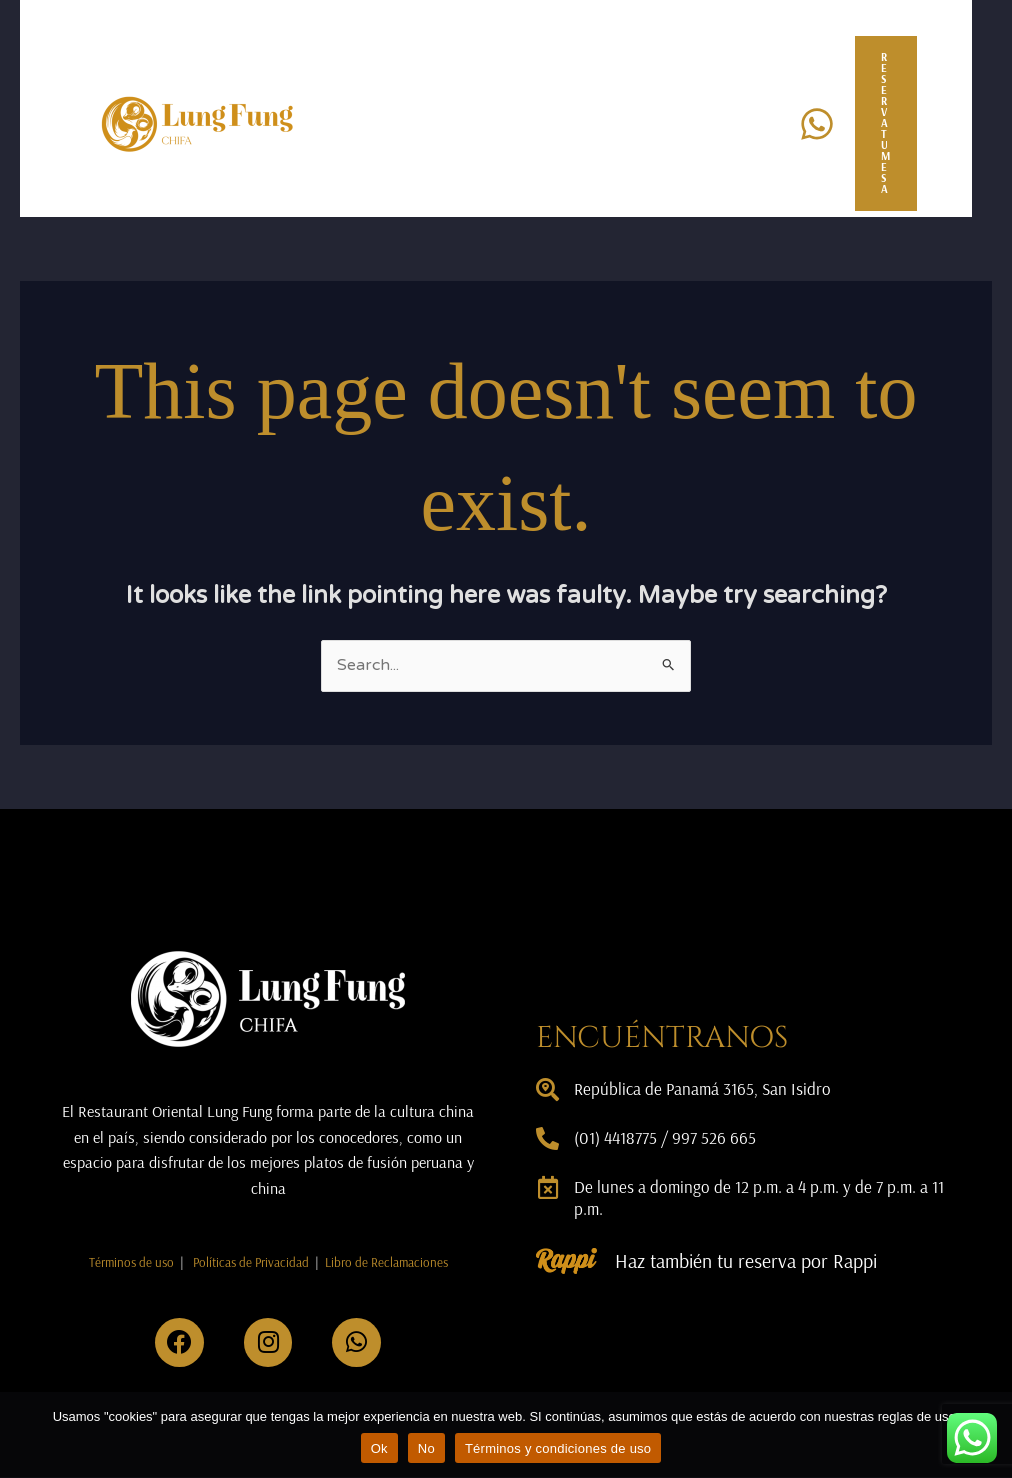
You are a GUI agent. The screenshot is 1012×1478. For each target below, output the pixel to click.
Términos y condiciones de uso (558, 1448)
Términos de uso (131, 1262)
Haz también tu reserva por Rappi (750, 1260)
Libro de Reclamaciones (386, 1262)
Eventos (532, 76)
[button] (896, 123)
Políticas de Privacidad (251, 1262)
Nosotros (416, 76)
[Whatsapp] (817, 124)
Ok (379, 1448)
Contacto (417, 170)
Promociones (663, 76)
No (426, 1448)
